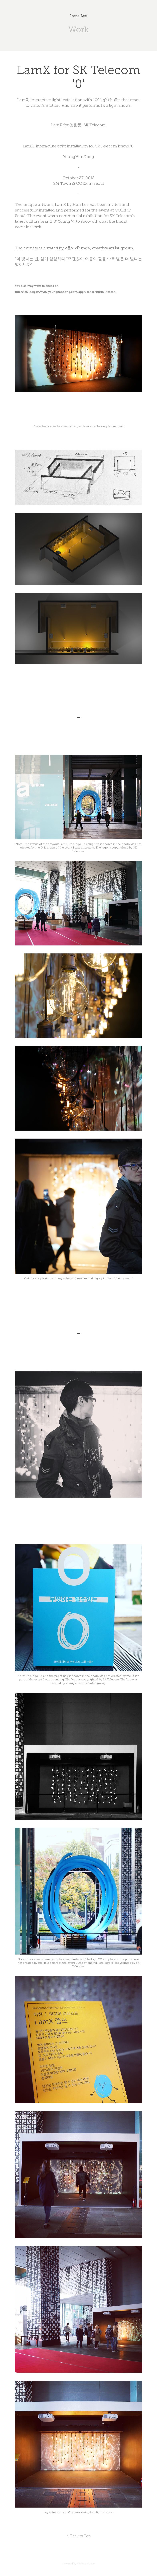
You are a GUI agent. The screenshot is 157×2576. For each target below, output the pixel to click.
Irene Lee (78, 16)
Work (78, 29)
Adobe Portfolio (86, 2563)
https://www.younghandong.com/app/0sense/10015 (67, 291)
